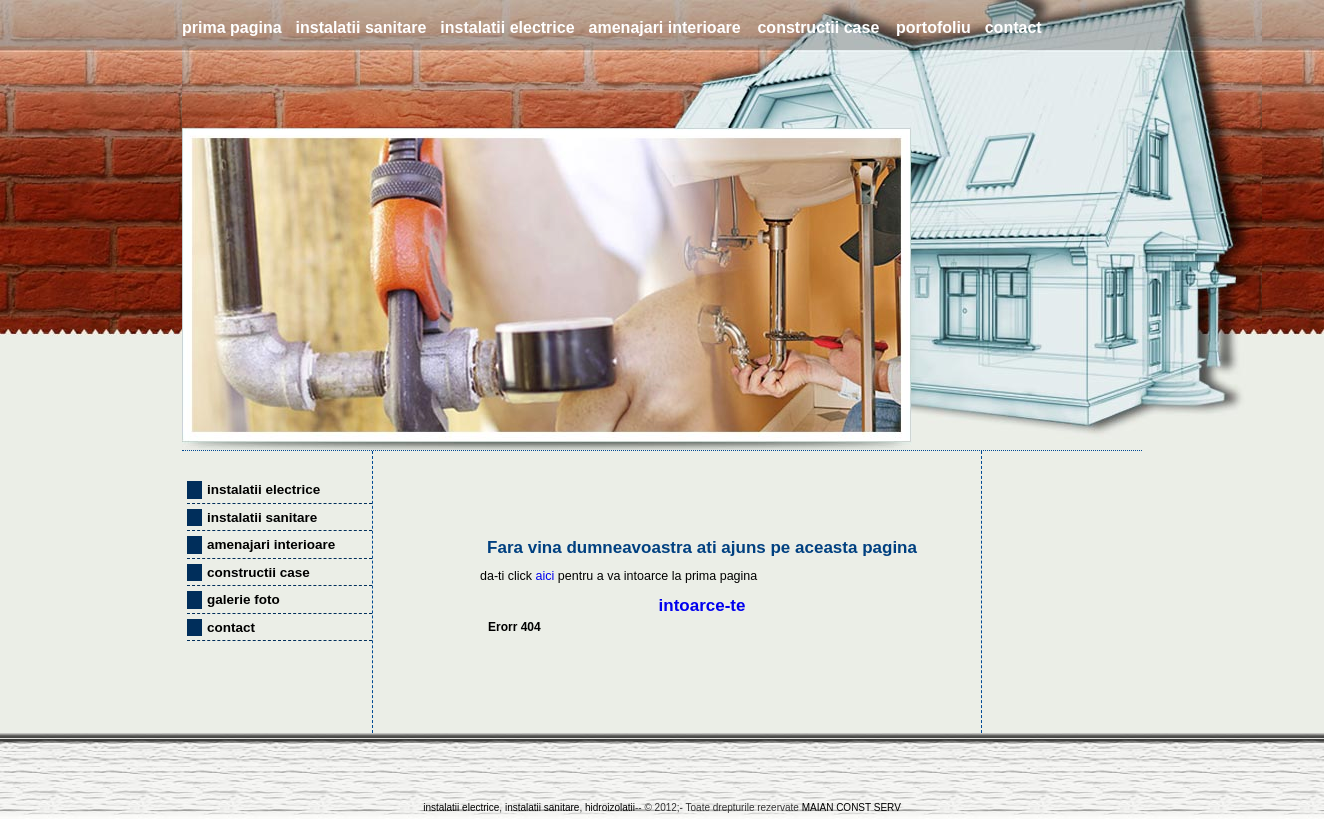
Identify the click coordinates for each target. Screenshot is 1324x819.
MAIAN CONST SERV (851, 807)
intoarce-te (702, 605)
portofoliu (933, 27)
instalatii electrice (507, 27)
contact (1013, 27)
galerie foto (243, 599)
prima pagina (232, 27)
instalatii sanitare (361, 27)
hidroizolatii (608, 807)
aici (545, 576)
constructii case (818, 27)
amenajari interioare (665, 27)
